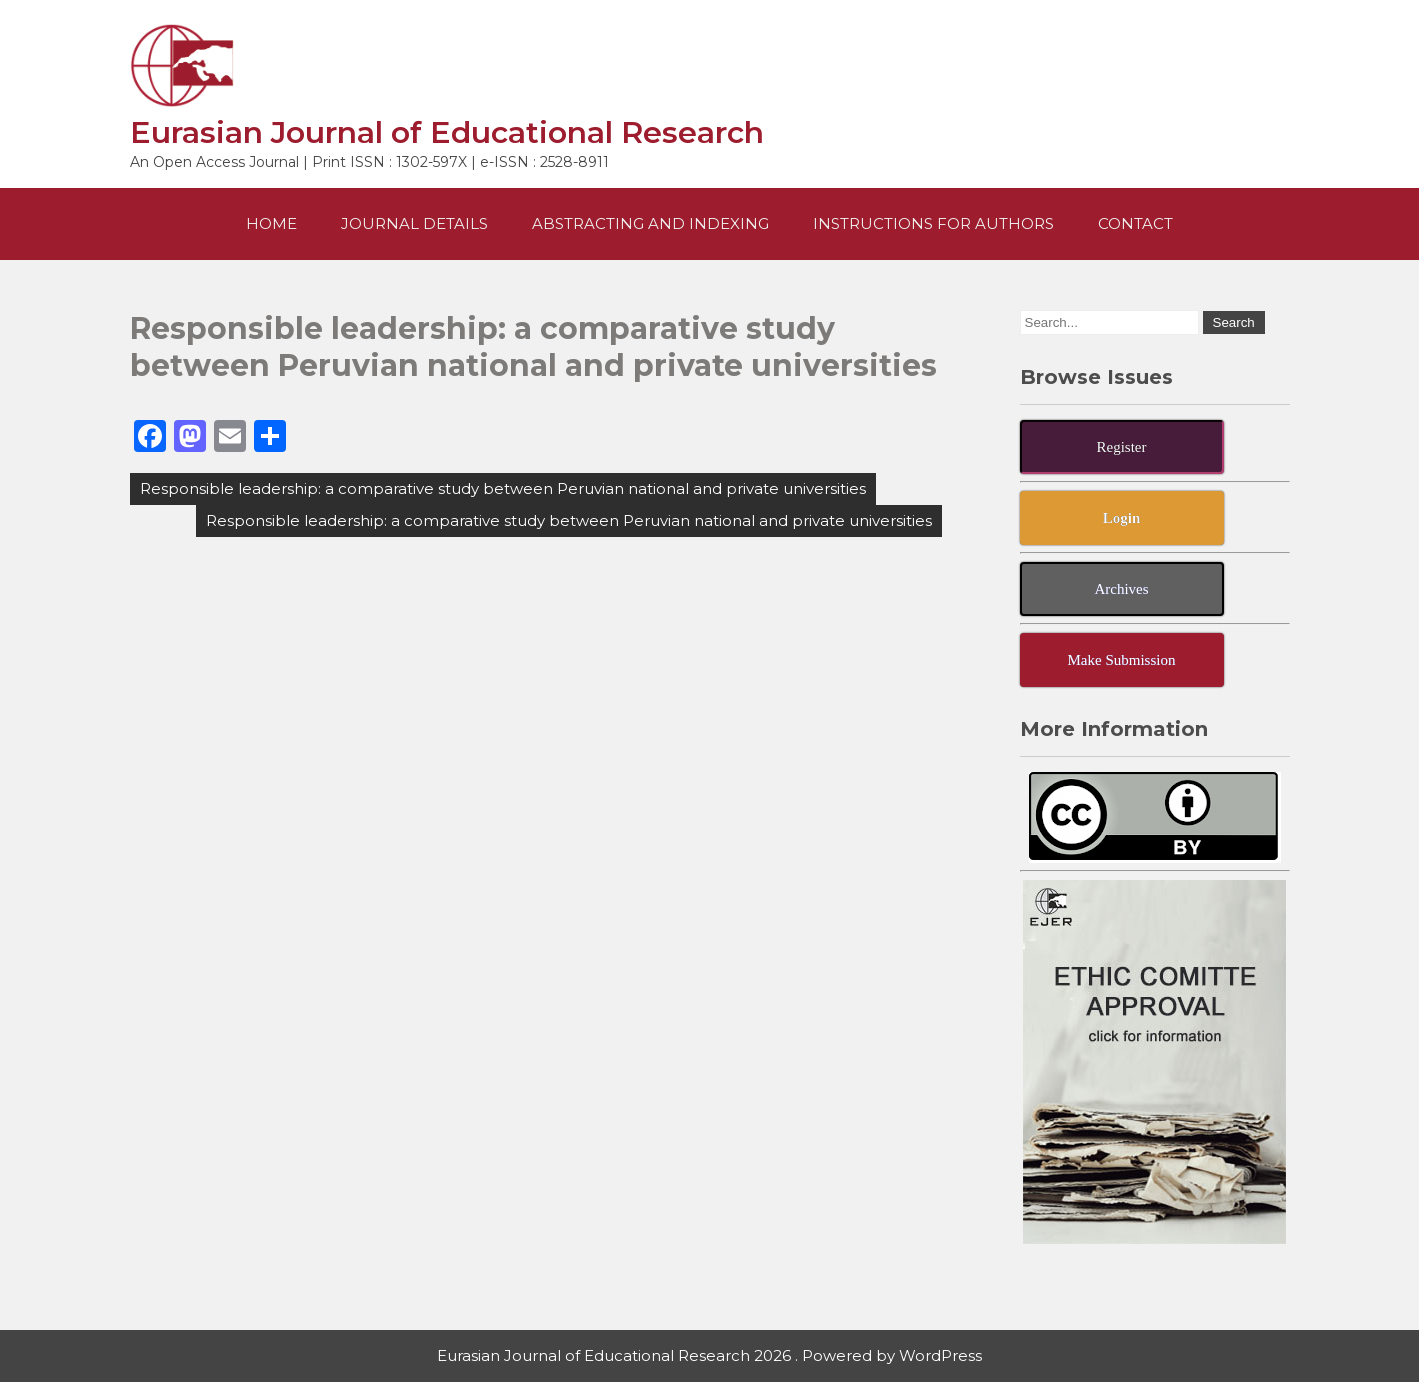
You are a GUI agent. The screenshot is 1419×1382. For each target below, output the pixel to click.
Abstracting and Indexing (650, 223)
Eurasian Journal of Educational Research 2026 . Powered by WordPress (709, 1355)
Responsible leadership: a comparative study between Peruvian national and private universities (503, 488)
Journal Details (414, 223)
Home (271, 223)
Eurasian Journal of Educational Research (447, 132)
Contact (1135, 223)
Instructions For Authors (933, 223)
